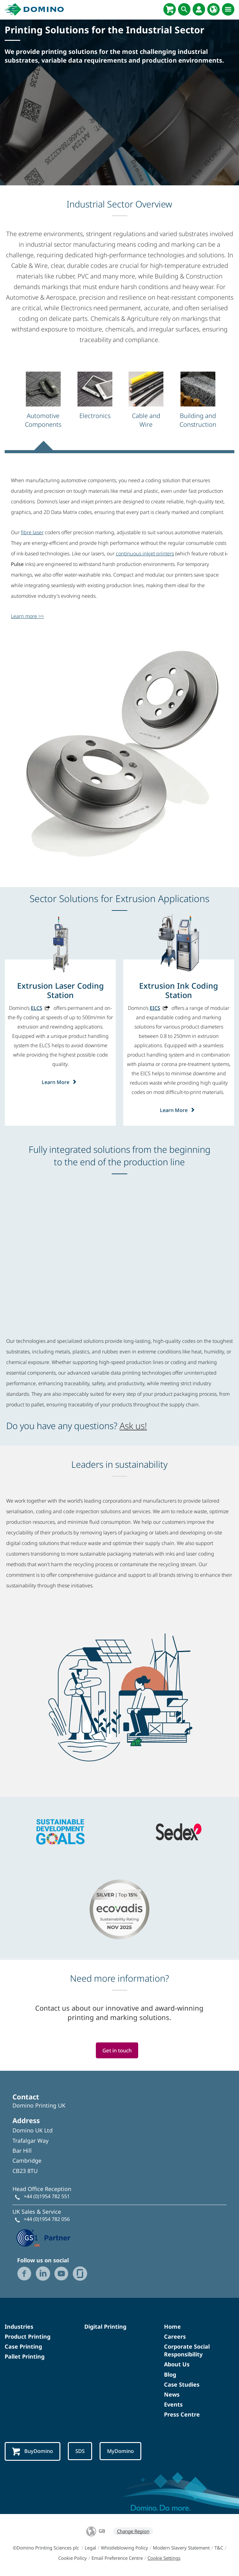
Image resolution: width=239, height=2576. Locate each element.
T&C (218, 2548)
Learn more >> (27, 616)
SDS (81, 2451)
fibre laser (32, 532)
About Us (177, 2364)
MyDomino (122, 2451)
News (172, 2394)
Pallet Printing (25, 2356)
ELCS (36, 1008)
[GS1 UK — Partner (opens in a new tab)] (43, 2237)
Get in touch (117, 2050)
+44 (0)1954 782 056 (47, 2219)
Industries (19, 2326)
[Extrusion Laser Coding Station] (60, 990)
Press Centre (182, 2414)
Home (172, 2326)
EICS (155, 1008)
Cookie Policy (72, 2558)
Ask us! (133, 1425)
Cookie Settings (164, 2558)
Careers (175, 2336)
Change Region (133, 2531)
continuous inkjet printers (145, 553)
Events (173, 2404)
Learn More (60, 1081)
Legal (90, 2548)
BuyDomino (33, 2452)
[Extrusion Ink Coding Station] (179, 990)
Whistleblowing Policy (124, 2548)
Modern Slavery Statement (181, 2548)
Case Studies (181, 2384)
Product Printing (27, 2336)
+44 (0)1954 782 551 (47, 2196)
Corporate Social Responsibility (187, 2350)
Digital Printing (105, 2326)
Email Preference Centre (117, 2558)
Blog (170, 2374)
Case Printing (23, 2346)
